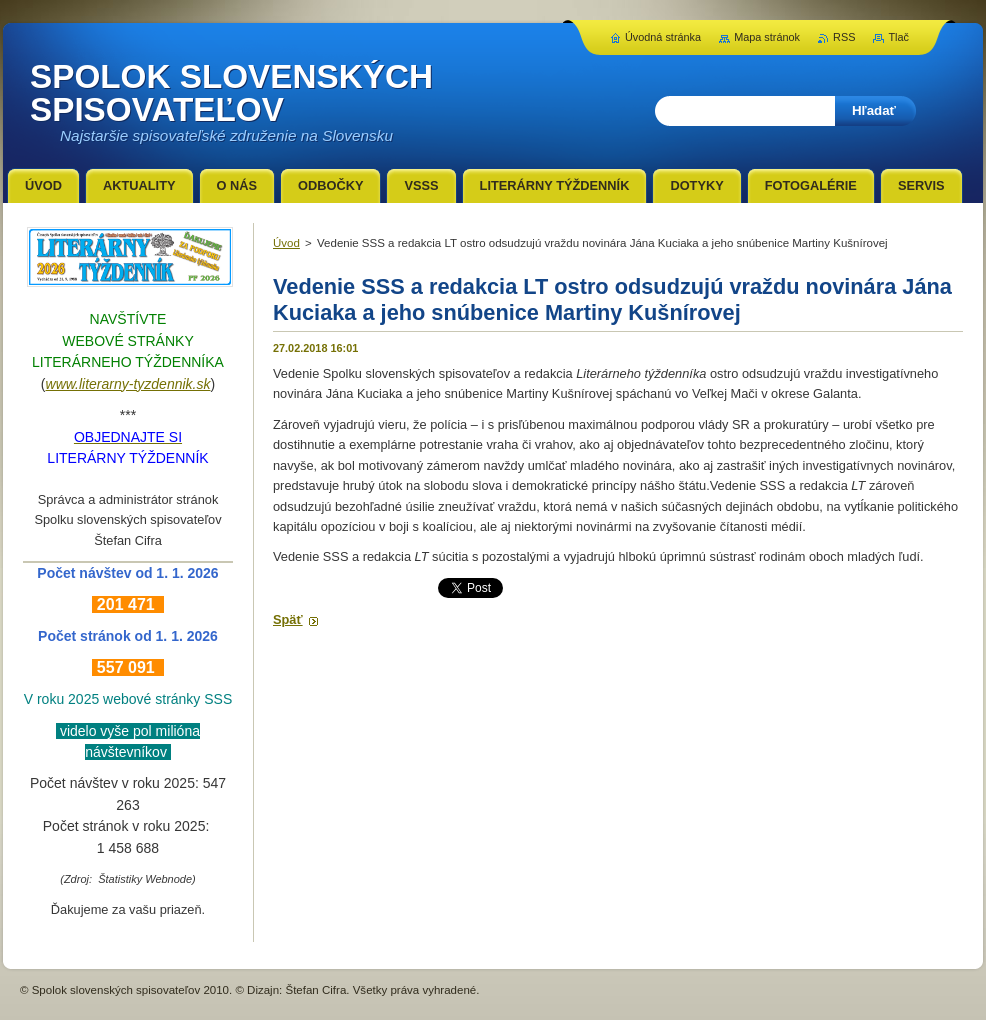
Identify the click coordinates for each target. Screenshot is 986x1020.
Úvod (286, 243)
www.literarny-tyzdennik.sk (128, 384)
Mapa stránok (767, 37)
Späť (288, 619)
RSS (844, 37)
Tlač (898, 37)
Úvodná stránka (663, 37)
